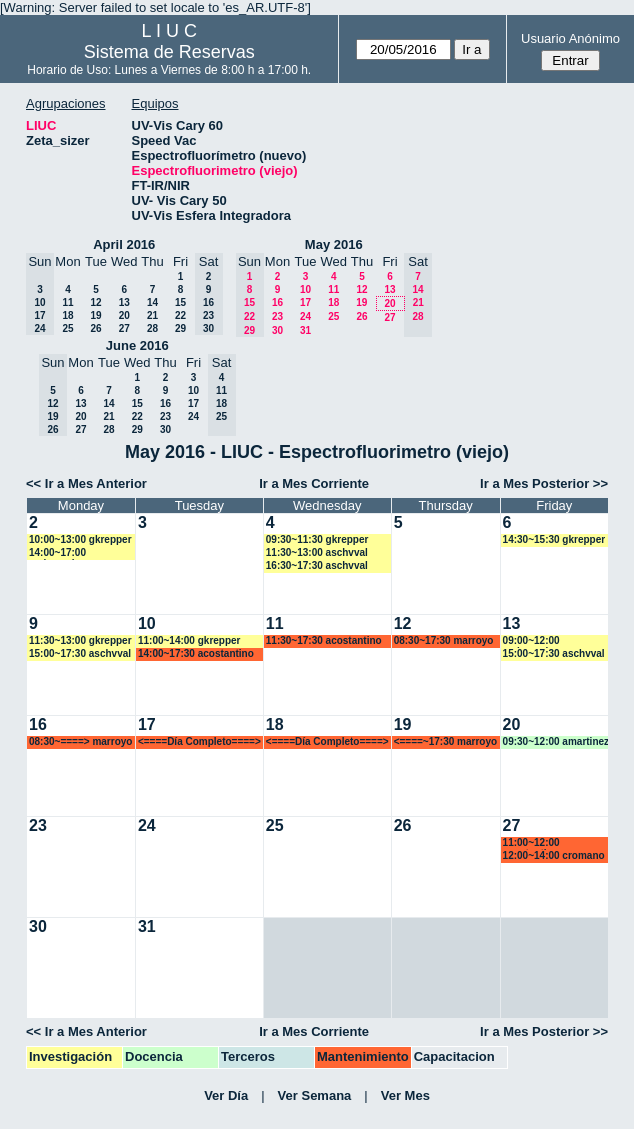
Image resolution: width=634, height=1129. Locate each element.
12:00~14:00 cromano (554, 855)
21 (152, 315)
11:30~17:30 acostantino (324, 640)
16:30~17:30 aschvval (317, 565)
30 (277, 330)
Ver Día (226, 1095)
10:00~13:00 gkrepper (80, 539)
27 (124, 328)
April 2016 (124, 244)
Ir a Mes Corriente (314, 483)
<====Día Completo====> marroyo (199, 742)
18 (67, 315)
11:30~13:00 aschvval (317, 552)
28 (152, 328)
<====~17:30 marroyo (445, 741)
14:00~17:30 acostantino (196, 653)
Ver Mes (405, 1095)
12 (95, 302)
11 (67, 302)
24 (305, 316)
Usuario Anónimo (570, 38)
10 (305, 289)
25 (67, 328)
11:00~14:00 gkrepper (189, 640)
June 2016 (137, 345)
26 (95, 328)
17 (305, 302)
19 (95, 315)
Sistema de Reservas (169, 52)
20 (124, 315)
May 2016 (334, 244)
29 (180, 328)
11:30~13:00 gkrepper (80, 640)
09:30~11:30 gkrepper (317, 539)
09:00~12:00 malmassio (531, 641)
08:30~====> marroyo (80, 741)
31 (305, 330)
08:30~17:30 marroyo (444, 640)
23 (277, 316)
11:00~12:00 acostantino (531, 843)
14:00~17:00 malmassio (57, 553)
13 (124, 302)
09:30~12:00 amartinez (556, 741)
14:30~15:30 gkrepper (554, 539)
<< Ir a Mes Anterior (86, 483)
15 (180, 302)
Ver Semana (315, 1095)
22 (180, 315)
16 (277, 302)
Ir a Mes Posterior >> (544, 483)
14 (152, 302)
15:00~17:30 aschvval (80, 653)
